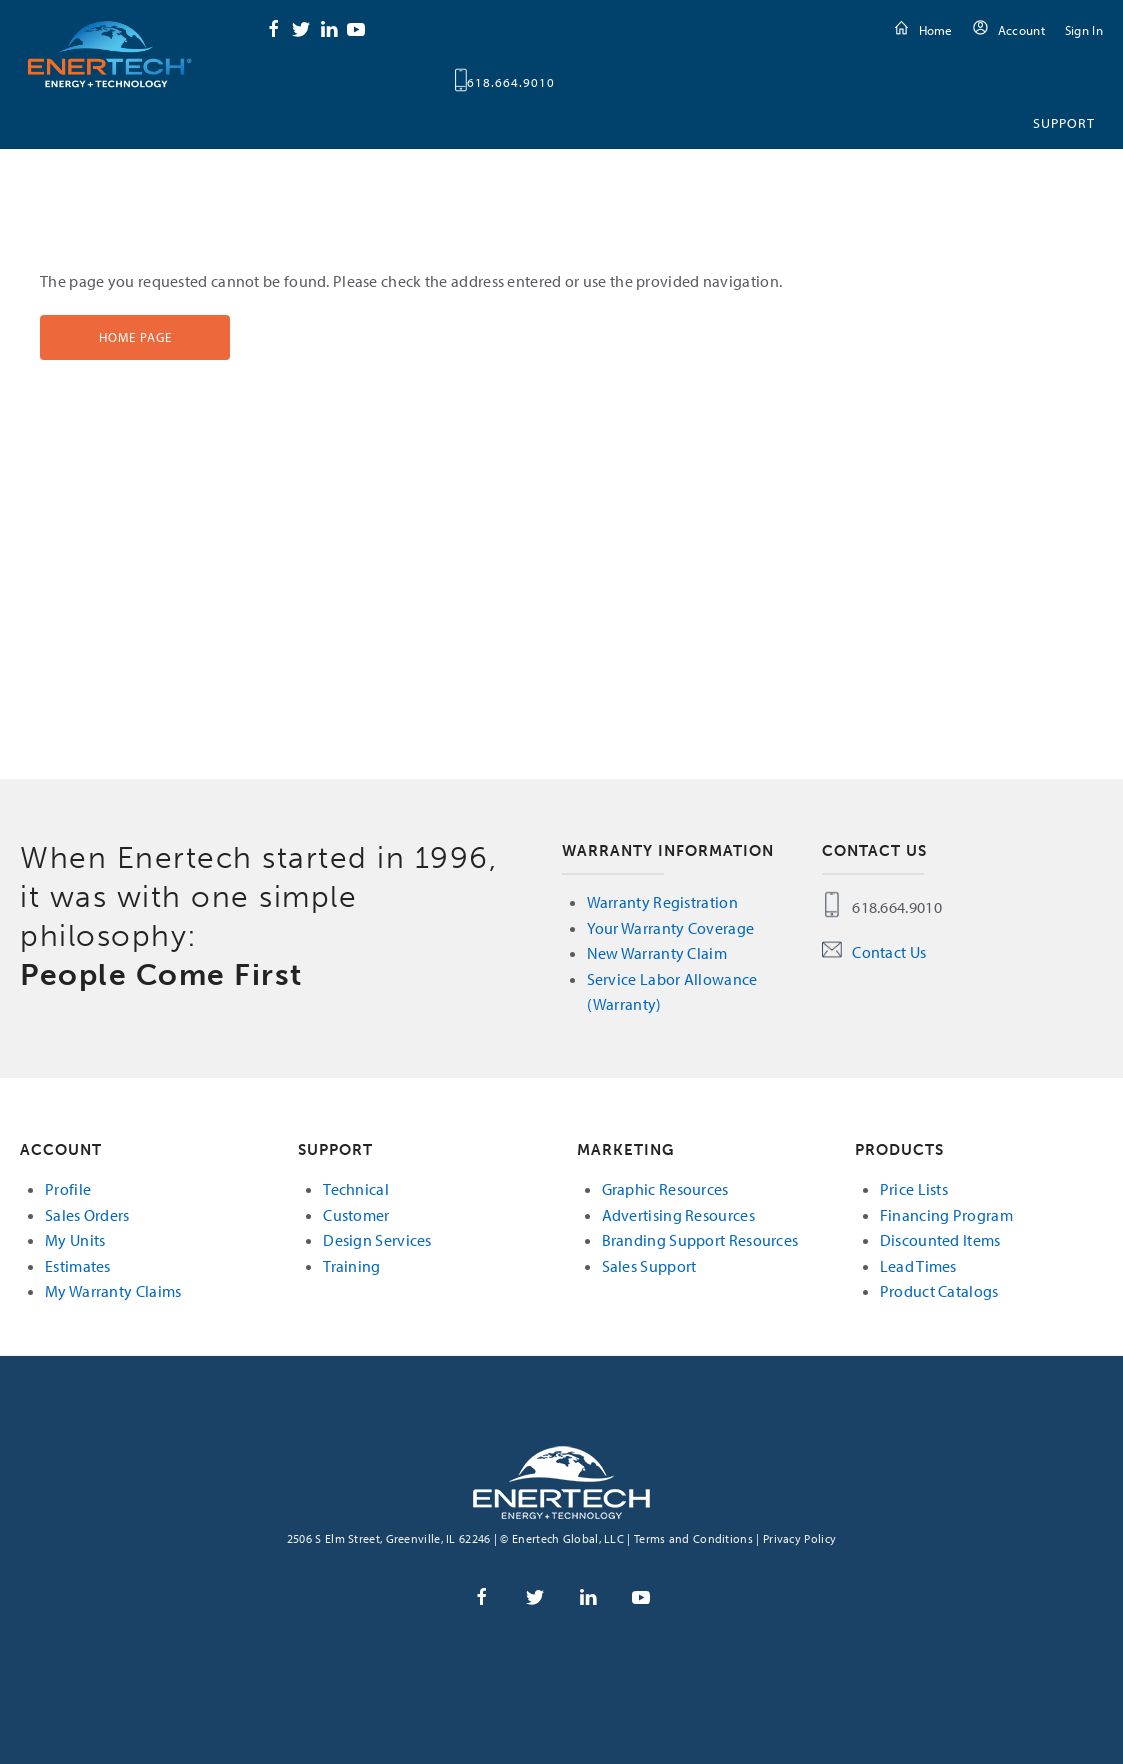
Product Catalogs (939, 1291)
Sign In (1084, 30)
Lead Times (918, 1266)
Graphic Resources (665, 1189)
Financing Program (946, 1215)
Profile (68, 1189)
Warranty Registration (662, 902)
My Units (75, 1240)
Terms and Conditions (693, 1538)
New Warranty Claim (657, 953)
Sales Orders (87, 1215)
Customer (356, 1215)
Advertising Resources (678, 1215)
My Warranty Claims (113, 1291)
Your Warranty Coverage (671, 928)
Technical (356, 1189)
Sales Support (649, 1266)
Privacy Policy (799, 1538)
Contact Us (889, 952)
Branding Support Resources (700, 1240)
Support (1064, 123)
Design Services (377, 1240)
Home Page (135, 337)
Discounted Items (940, 1240)
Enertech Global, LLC (110, 53)
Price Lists (914, 1189)
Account (1021, 30)
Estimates (78, 1266)
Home (936, 30)
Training (351, 1266)
